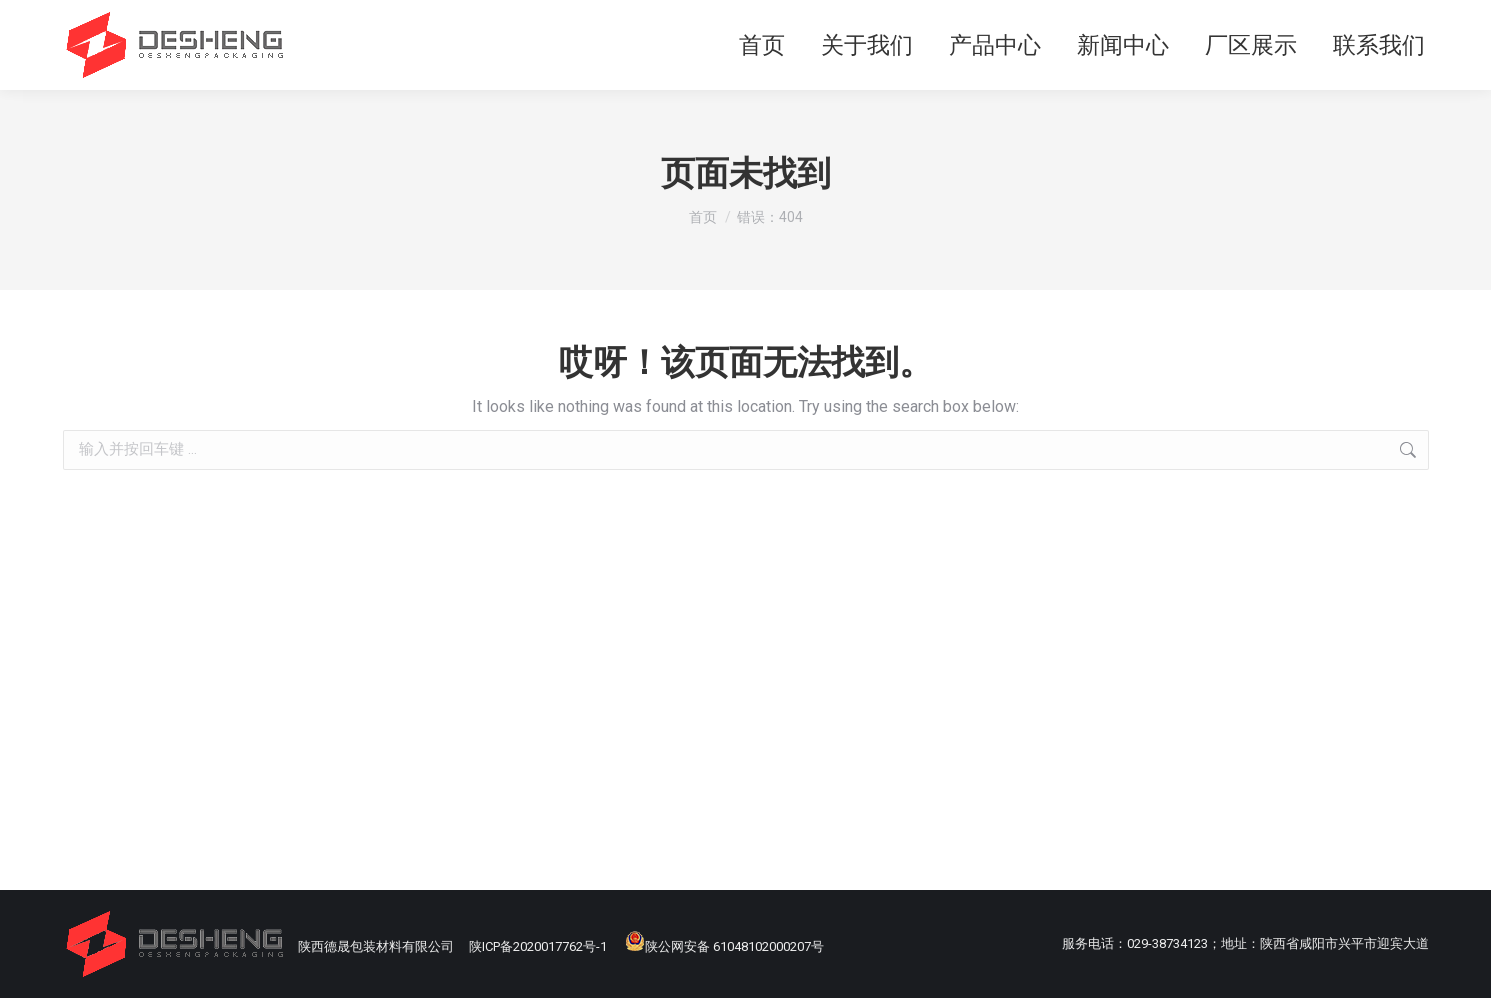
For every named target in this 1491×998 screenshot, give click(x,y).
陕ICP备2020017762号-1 (538, 946)
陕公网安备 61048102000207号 (724, 946)
